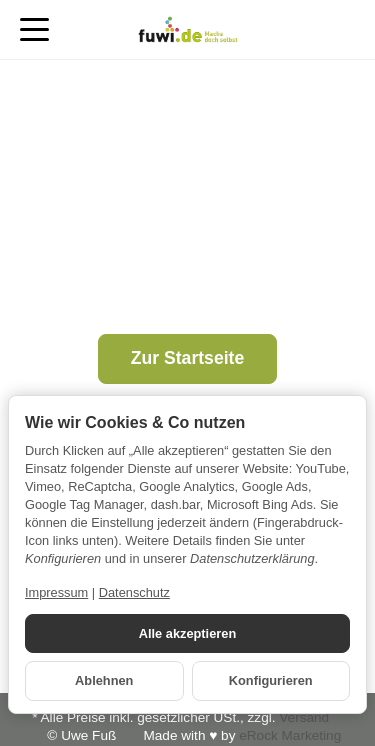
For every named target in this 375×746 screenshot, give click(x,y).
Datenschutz (134, 592)
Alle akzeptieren (187, 633)
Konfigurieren (271, 680)
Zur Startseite (187, 358)
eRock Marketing (290, 735)
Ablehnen (104, 680)
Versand (304, 717)
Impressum (56, 592)
